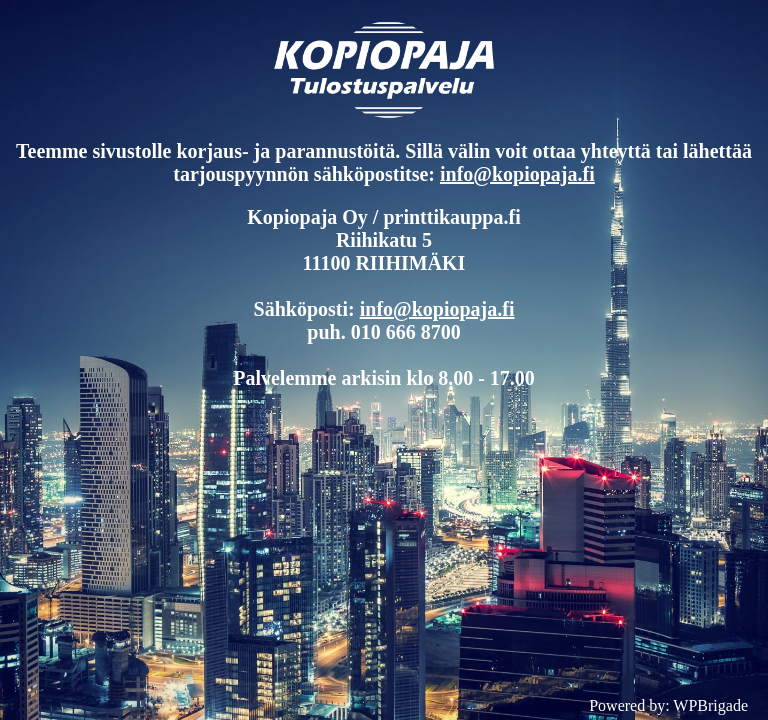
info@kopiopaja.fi (517, 174)
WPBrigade (710, 705)
